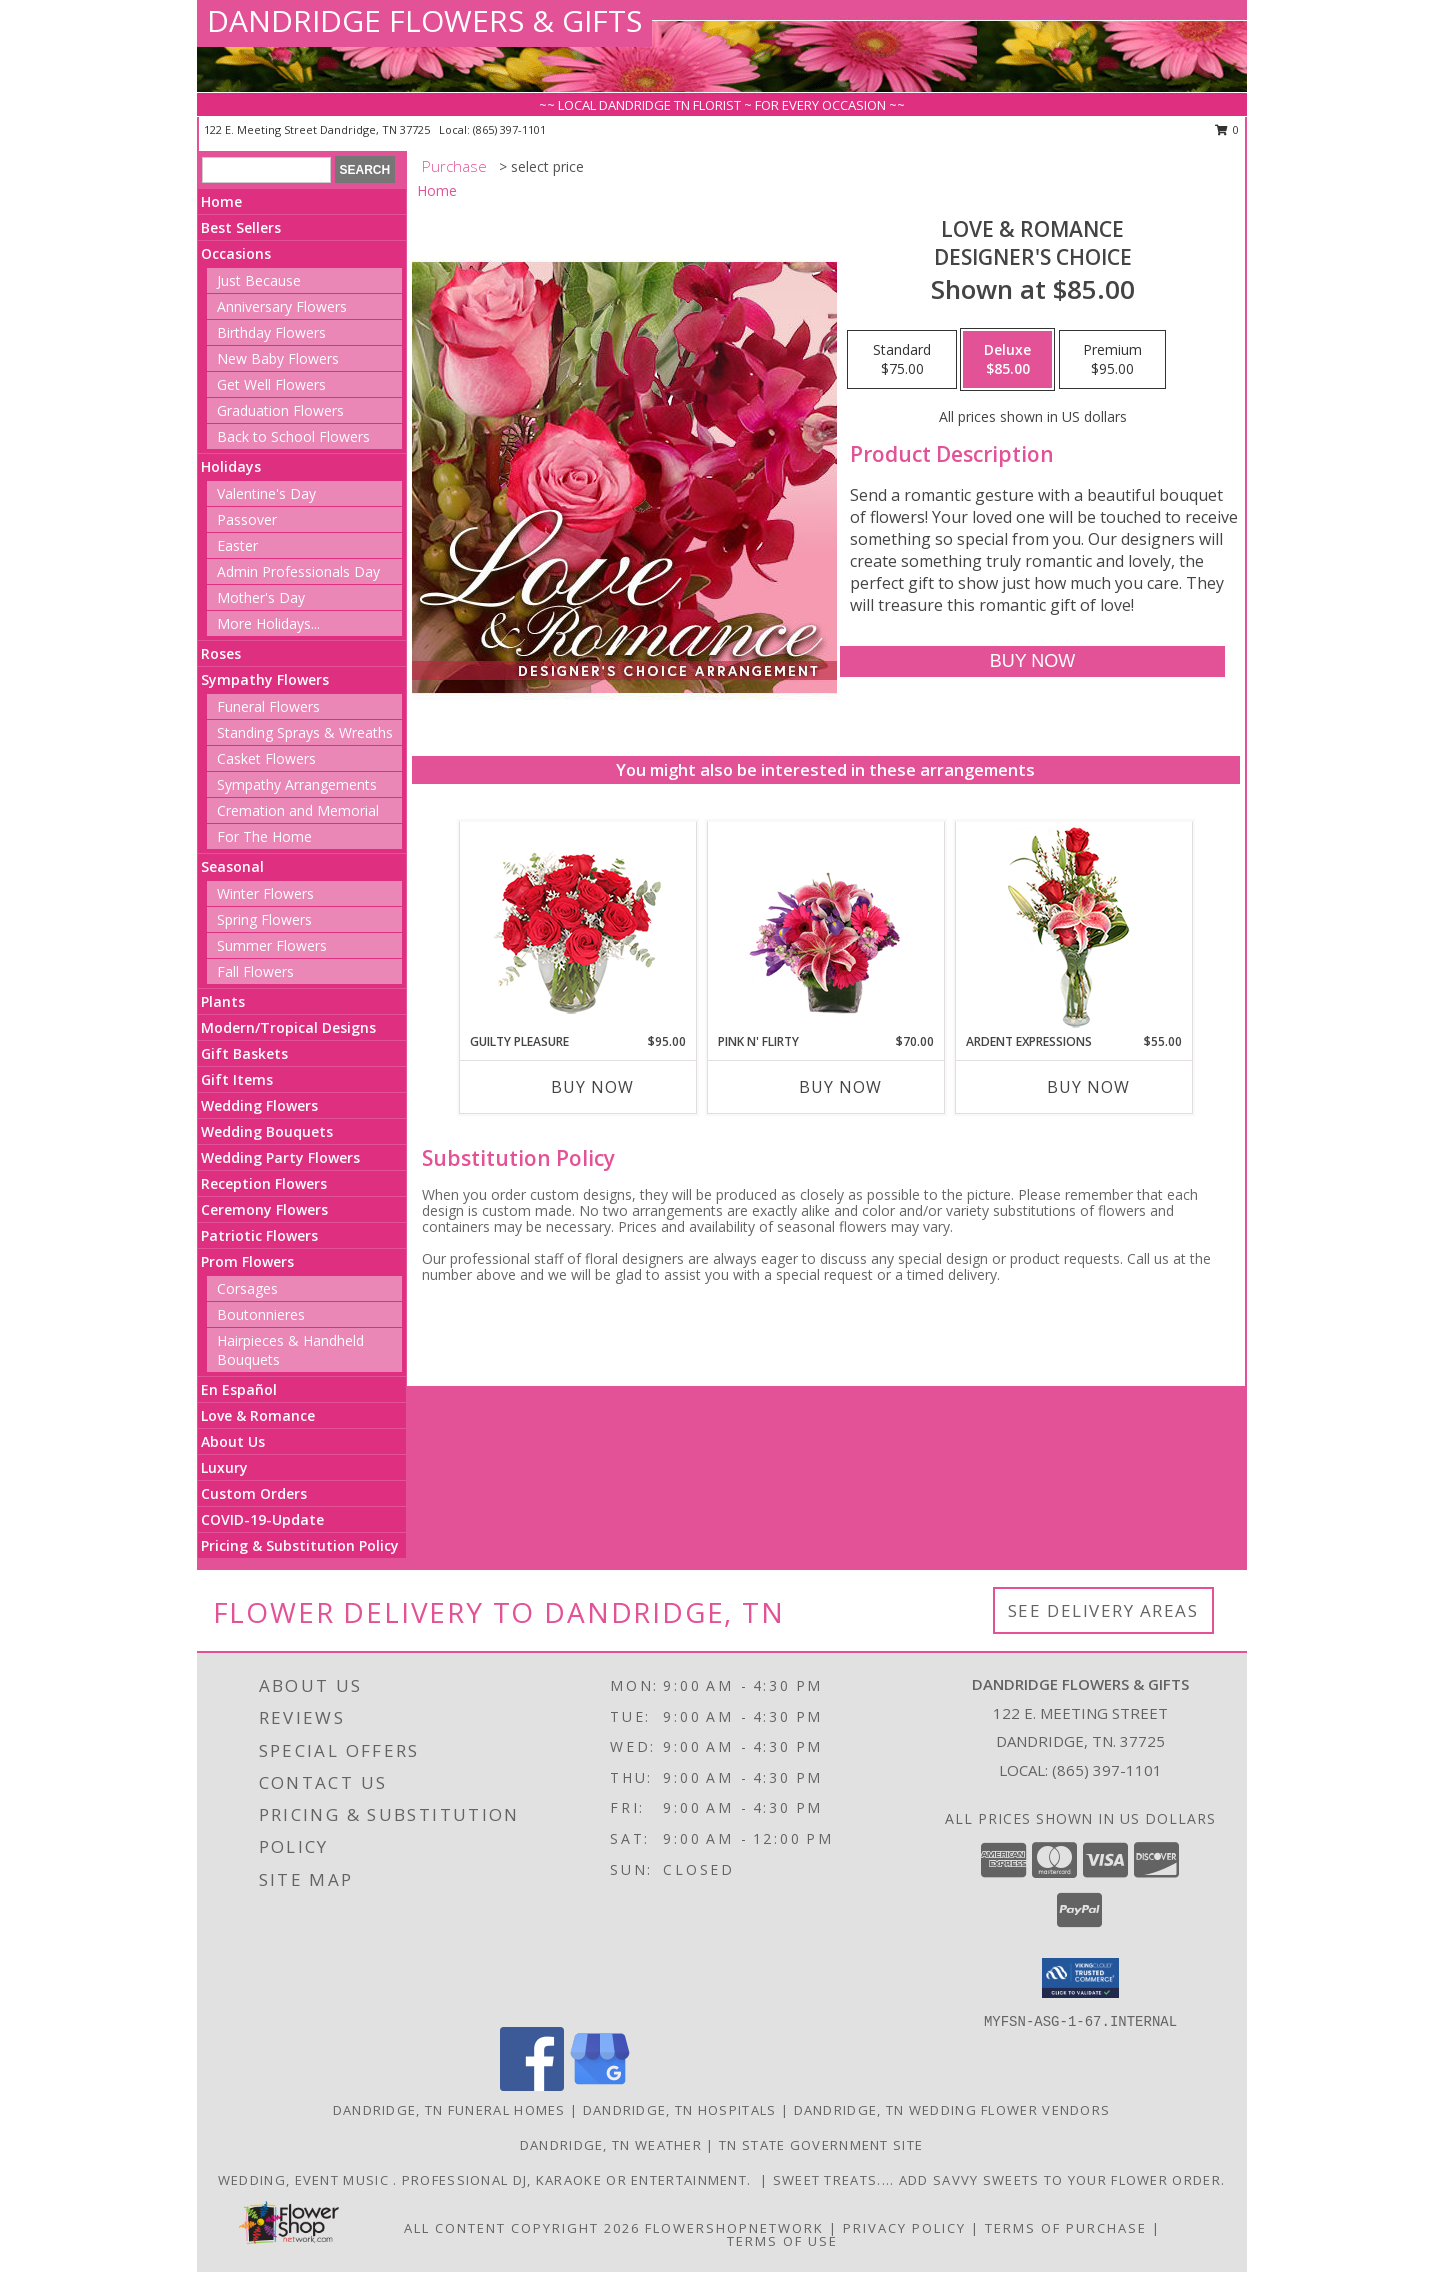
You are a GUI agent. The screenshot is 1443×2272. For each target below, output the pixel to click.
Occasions (236, 253)
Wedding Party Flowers (280, 1157)
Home (221, 201)
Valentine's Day (266, 493)
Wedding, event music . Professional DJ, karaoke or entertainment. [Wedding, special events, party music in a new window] (489, 2180)
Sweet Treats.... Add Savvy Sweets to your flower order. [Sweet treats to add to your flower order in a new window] (999, 2180)
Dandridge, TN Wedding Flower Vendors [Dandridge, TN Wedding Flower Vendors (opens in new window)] (952, 2110)
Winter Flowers (265, 893)
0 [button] (1227, 129)
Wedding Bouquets (267, 1131)
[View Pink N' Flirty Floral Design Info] (825, 927)
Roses (221, 653)
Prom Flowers (247, 1261)
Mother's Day (261, 597)
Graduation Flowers (280, 410)
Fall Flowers (255, 971)
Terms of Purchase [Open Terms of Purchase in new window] (1066, 2228)
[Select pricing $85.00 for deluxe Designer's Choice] (1007, 360)
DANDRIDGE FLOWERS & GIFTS (424, 20)
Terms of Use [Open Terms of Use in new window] (782, 2241)
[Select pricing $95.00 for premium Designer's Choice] (1112, 360)
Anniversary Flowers (282, 306)
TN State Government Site (821, 2145)
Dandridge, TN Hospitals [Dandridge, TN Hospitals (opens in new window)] (680, 2110)
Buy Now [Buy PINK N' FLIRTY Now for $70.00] (840, 1087)
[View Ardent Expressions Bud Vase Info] (1073, 927)
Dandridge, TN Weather (611, 2145)
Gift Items (237, 1079)
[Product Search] (266, 170)
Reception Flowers (264, 1183)
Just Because (259, 280)
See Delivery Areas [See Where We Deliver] (1103, 1610)
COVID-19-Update (262, 1519)
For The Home (264, 836)
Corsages (247, 1288)
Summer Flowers (272, 945)
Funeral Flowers (268, 706)
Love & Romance (258, 1415)
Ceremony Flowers (264, 1209)
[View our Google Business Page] (600, 2085)
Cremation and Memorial (298, 810)
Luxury (224, 1467)
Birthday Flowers (271, 332)
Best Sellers (241, 227)
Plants (223, 1001)
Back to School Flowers (293, 436)
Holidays (231, 466)
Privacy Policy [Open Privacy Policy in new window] (904, 2228)
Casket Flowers (266, 758)
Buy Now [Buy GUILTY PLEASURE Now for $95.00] (592, 1087)
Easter (237, 545)
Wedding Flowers (259, 1105)
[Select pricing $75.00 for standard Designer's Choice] (902, 360)
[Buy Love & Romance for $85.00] (1032, 661)
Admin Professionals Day (298, 571)
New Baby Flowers (278, 358)
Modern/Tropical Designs (288, 1027)
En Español (239, 1389)
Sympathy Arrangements (297, 784)
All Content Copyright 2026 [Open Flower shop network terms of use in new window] (522, 2228)
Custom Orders (254, 1493)
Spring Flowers (264, 919)
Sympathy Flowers (265, 679)
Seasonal (232, 866)
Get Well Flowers (271, 384)
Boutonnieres (261, 1314)
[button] (1080, 1978)
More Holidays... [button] (268, 623)
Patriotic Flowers (259, 1235)
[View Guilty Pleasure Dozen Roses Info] (577, 927)
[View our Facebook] (532, 2085)
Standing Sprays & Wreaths (305, 732)
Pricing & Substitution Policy (300, 1545)
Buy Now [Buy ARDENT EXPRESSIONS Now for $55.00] (1088, 1087)
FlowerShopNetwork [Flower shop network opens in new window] (734, 2228)
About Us (233, 1441)
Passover (247, 519)
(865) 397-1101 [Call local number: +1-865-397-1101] (509, 129)
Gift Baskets (244, 1053)
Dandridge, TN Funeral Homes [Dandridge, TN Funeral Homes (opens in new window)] (449, 2110)
